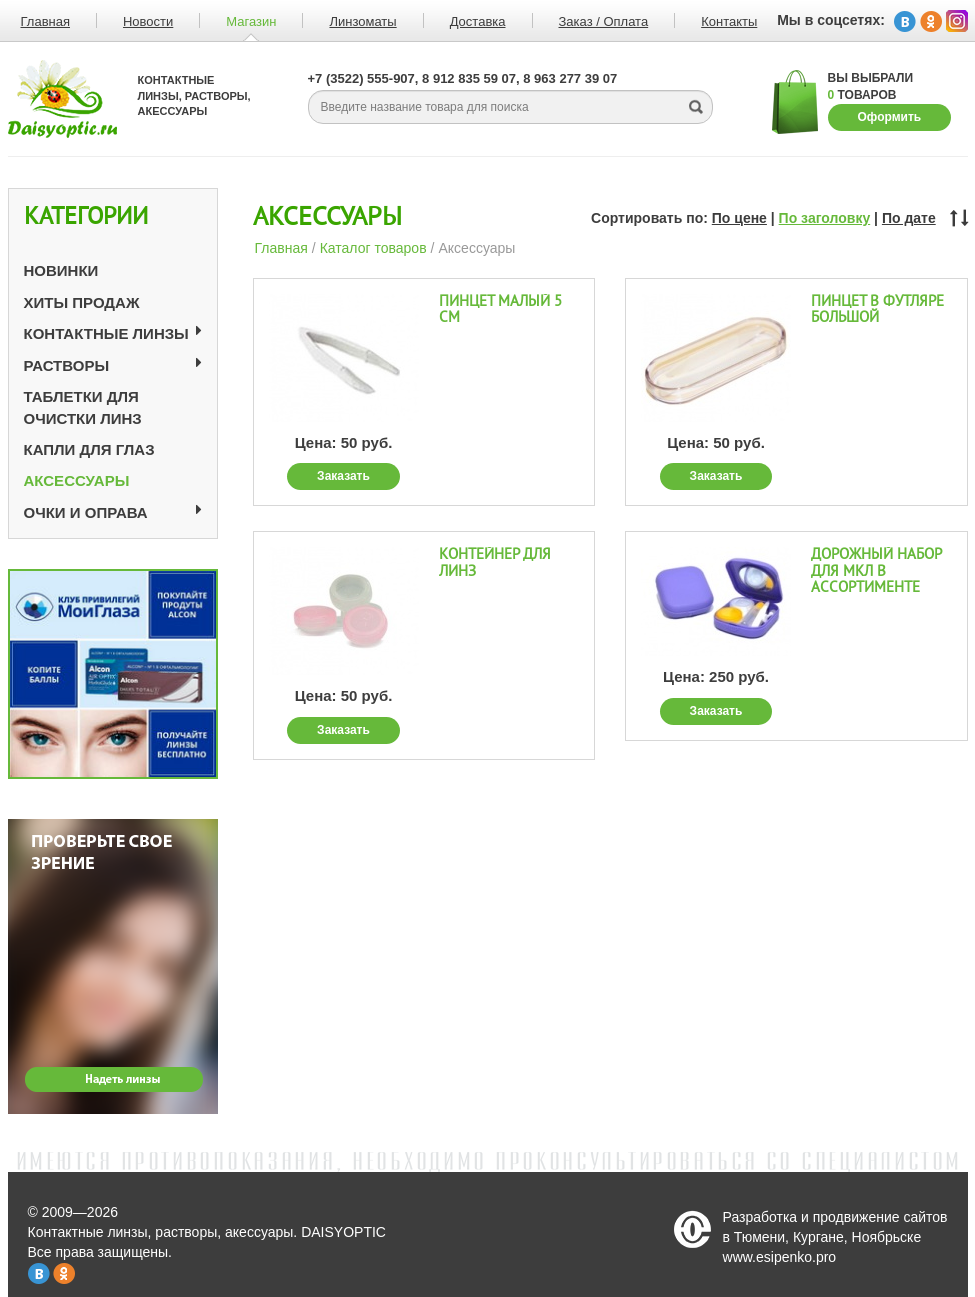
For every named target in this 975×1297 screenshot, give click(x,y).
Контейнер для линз (495, 563)
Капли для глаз (89, 449)
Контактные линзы (106, 333)
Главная (281, 248)
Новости (148, 21)
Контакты (729, 21)
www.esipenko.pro (780, 1257)
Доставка (478, 21)
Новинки (61, 270)
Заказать (343, 476)
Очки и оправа (86, 512)
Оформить (890, 117)
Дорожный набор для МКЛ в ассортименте (876, 571)
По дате (909, 218)
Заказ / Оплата (604, 21)
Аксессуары (77, 480)
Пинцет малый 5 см (500, 310)
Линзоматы (362, 21)
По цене (739, 218)
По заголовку (825, 218)
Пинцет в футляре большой (877, 310)
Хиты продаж (82, 302)
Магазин (251, 21)
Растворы (67, 365)
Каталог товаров (373, 248)
